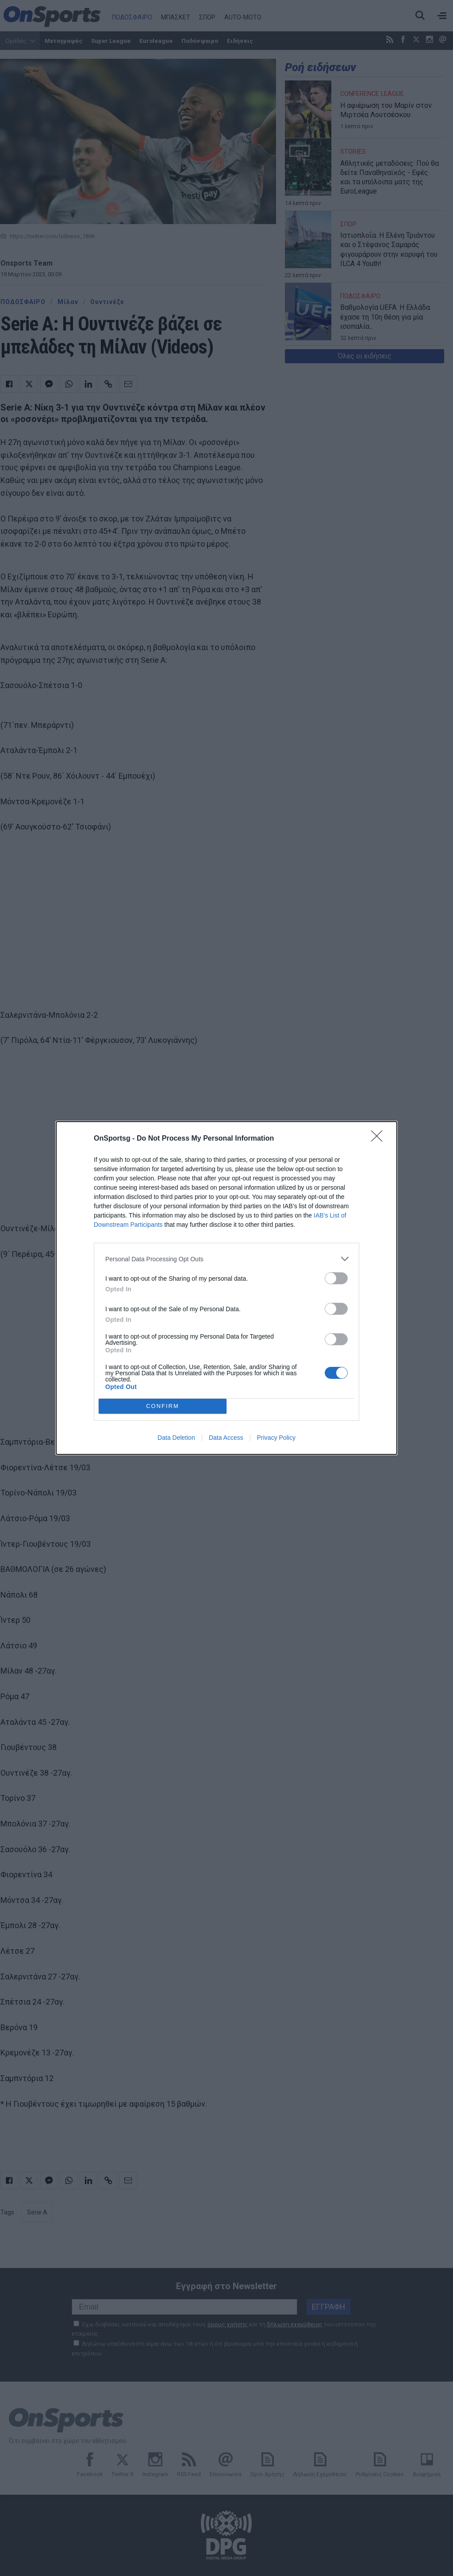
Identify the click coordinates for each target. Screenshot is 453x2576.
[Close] (379, 1138)
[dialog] (226, 1288)
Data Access (226, 1437)
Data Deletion (176, 1437)
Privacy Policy (276, 1437)
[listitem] (226, 1258)
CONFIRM (162, 1406)
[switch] (336, 1278)
